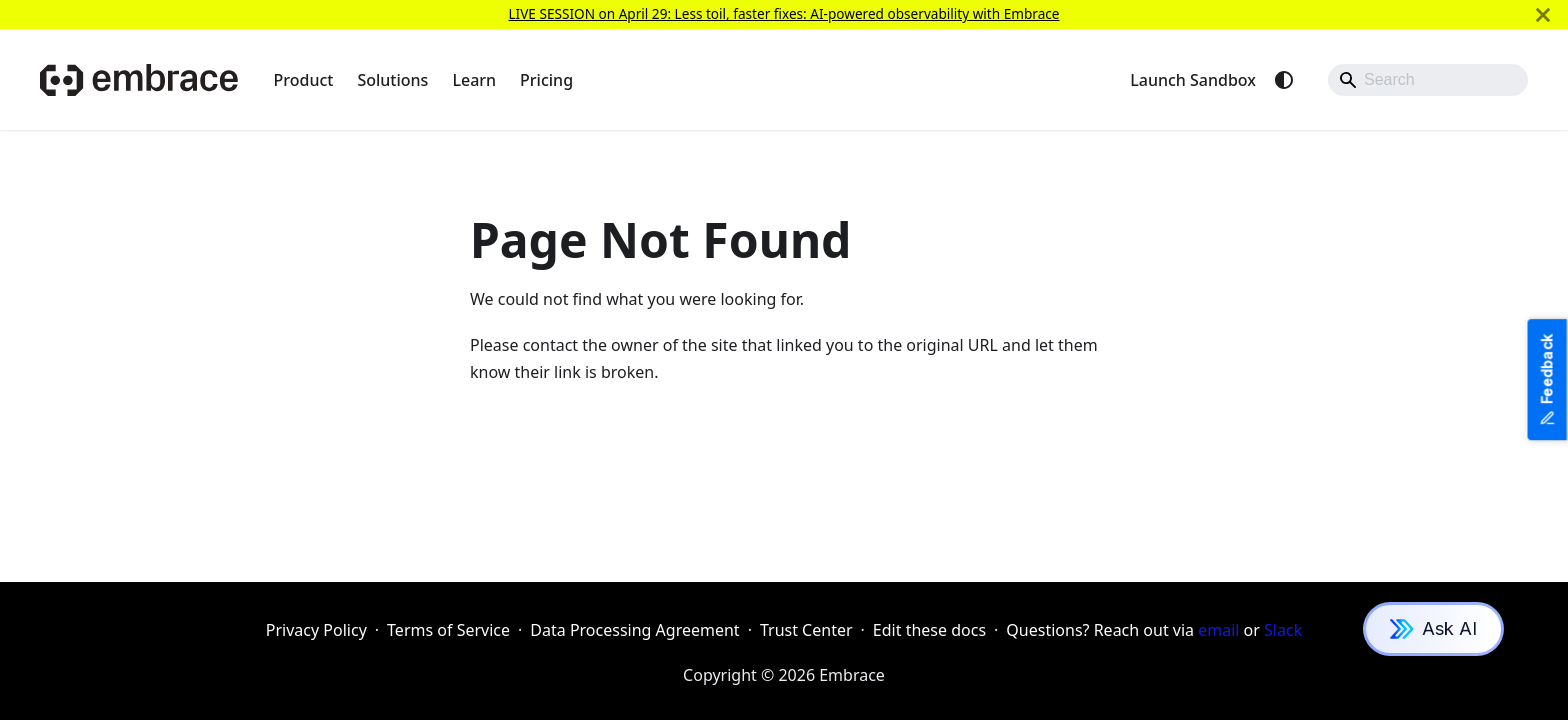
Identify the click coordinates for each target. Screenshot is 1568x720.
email (1218, 630)
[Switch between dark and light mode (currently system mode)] (1284, 80)
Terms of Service (448, 630)
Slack (1283, 630)
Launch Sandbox (1193, 80)
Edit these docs (929, 630)
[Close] (1543, 14)
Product (304, 80)
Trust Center (806, 630)
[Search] (1428, 80)
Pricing (546, 80)
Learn (474, 80)
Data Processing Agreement (634, 630)
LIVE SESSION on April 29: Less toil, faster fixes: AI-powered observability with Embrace (783, 13)
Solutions (392, 80)
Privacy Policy (316, 630)
